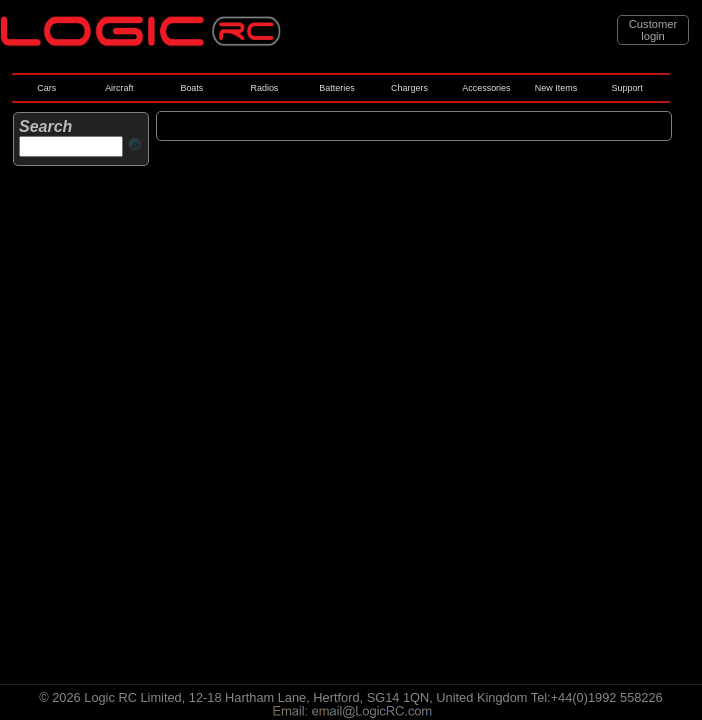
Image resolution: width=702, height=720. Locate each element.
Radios (264, 88)
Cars (46, 88)
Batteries (336, 88)
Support (626, 88)
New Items (556, 88)
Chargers (409, 88)
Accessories (486, 88)
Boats (191, 88)
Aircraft (119, 88)
